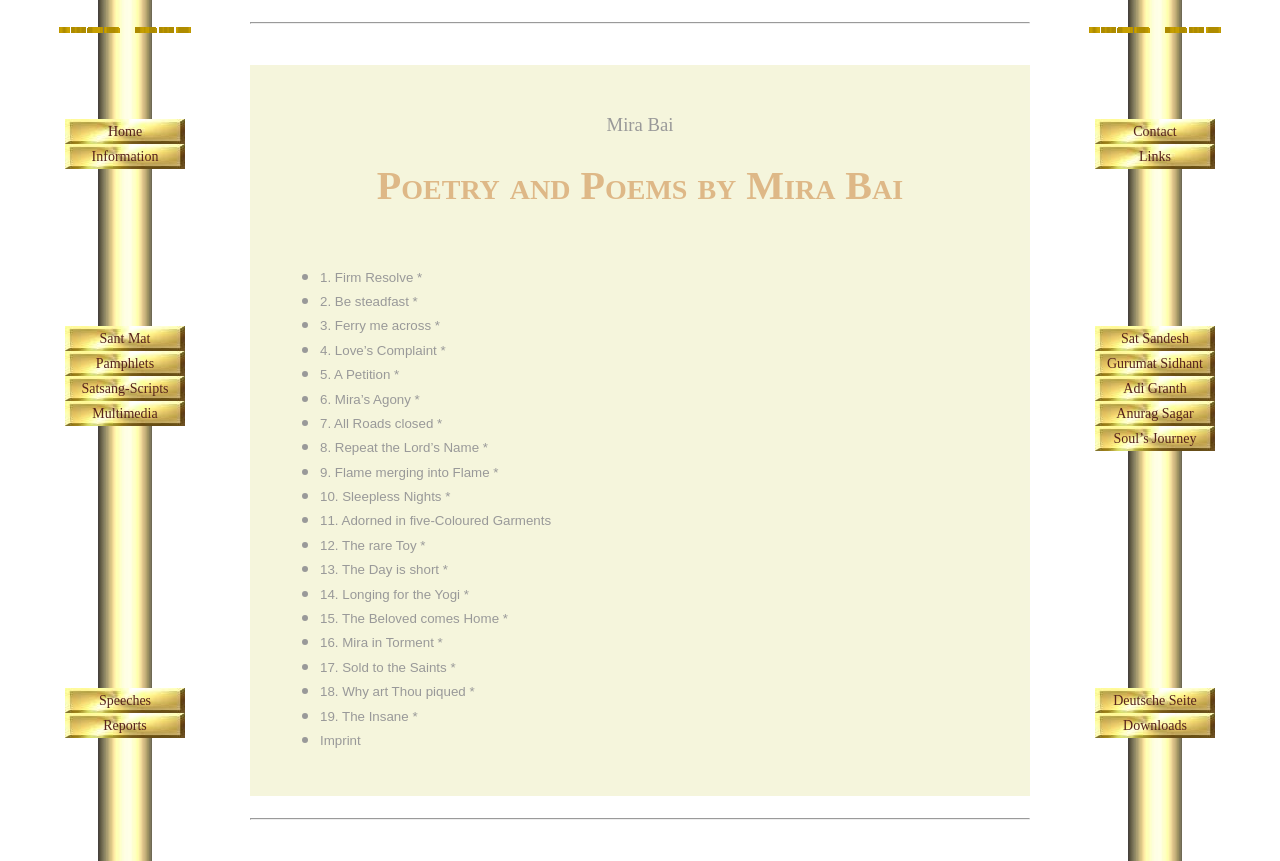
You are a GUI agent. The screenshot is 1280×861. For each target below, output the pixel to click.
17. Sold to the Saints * (388, 667)
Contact (1155, 131)
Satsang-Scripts (124, 388)
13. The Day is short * (384, 569)
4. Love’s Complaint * (383, 350)
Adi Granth (1154, 388)
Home (125, 131)
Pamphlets (125, 363)
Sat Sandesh (1155, 338)
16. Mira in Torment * (381, 642)
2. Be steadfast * (369, 301)
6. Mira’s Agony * (370, 399)
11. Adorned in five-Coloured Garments (435, 520)
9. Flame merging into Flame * (409, 472)
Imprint (340, 740)
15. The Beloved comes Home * (414, 618)
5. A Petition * (359, 374)
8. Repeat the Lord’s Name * (404, 447)
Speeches (125, 700)
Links (1155, 156)
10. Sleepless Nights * (385, 496)
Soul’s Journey (1155, 438)
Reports (125, 725)
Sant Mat (125, 338)
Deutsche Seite (1155, 700)
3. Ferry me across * (380, 325)
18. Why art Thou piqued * (397, 691)
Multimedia (124, 413)
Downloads (1155, 725)
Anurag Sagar (1154, 413)
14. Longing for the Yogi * (394, 594)
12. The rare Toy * (372, 545)
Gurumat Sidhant (1155, 363)
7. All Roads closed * (381, 423)
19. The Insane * (369, 716)
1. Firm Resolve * (371, 277)
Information (125, 156)
